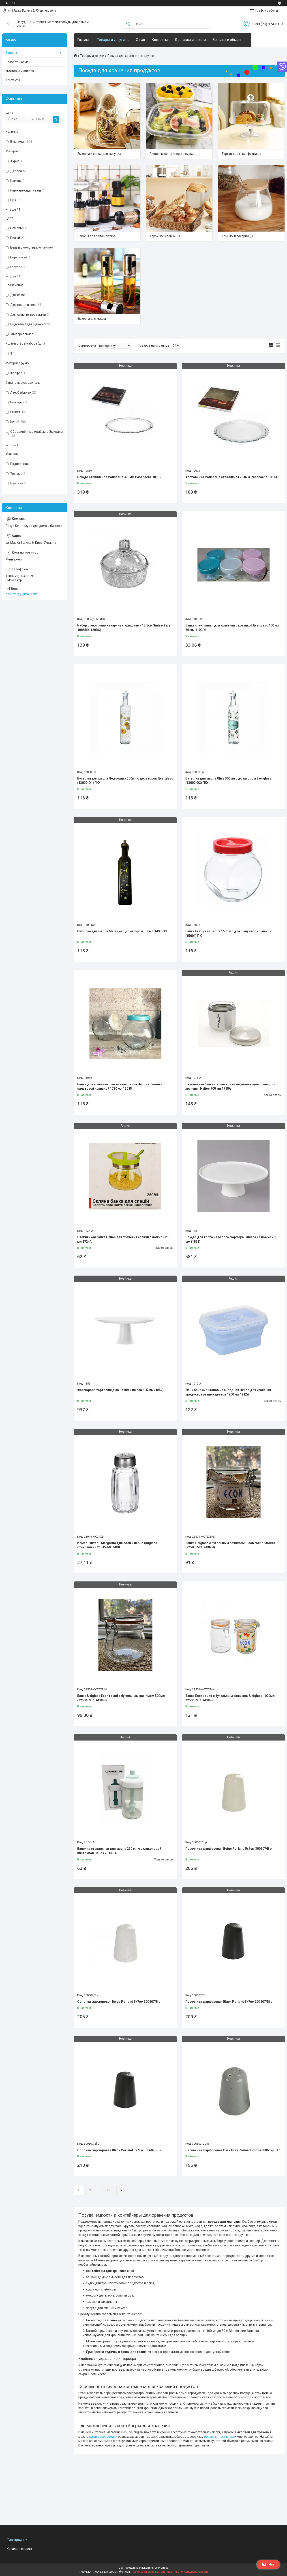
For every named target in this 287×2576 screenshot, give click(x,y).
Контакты (160, 40)
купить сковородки (103, 2436)
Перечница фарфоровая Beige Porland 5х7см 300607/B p (228, 1848)
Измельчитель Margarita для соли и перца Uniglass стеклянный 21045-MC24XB (117, 1545)
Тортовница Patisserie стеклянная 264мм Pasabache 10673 (231, 477)
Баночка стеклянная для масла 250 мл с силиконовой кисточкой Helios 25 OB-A (119, 1851)
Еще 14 (15, 276)
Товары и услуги (111, 40)
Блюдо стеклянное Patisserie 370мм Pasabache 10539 (119, 477)
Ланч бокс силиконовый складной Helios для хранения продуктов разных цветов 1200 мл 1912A (228, 1392)
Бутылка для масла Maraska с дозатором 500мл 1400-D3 (122, 931)
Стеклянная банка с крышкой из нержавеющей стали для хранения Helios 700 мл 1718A (230, 1086)
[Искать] (128, 24)
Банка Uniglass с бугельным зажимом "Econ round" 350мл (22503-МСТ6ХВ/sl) (230, 1545)
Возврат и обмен (226, 40)
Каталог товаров (19, 2548)
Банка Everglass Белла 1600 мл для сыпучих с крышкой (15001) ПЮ (228, 933)
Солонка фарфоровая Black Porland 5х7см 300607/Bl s (119, 2150)
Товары (11, 53)
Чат (268, 2564)
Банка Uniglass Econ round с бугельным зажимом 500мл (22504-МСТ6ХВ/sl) (121, 1698)
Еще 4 (14, 445)
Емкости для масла (91, 318)
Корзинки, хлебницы (165, 236)
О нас (140, 40)
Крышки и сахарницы (237, 236)
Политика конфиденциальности (187, 2571)
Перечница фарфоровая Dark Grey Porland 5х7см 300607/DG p (232, 2150)
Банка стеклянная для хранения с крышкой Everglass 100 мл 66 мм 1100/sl (232, 628)
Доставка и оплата (190, 40)
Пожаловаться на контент (148, 2571)
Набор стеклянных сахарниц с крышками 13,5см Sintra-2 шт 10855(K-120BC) (123, 628)
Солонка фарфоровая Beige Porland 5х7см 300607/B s (118, 2001)
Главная (83, 40)
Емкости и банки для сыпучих (99, 154)
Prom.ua (163, 2567)
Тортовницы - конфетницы (241, 154)
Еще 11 (15, 209)
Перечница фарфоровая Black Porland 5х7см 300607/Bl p (228, 2001)
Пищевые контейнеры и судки (172, 154)
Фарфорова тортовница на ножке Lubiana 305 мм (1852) (120, 1390)
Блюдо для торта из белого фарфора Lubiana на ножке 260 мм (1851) (231, 1239)
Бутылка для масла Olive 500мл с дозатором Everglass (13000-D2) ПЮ (228, 781)
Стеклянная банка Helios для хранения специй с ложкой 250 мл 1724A (123, 1239)
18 (108, 2190)
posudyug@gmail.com (21, 594)
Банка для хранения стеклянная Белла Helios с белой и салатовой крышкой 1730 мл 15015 (119, 1086)
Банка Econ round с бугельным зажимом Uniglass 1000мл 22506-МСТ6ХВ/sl (230, 1698)
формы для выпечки (218, 2436)
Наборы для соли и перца (96, 236)
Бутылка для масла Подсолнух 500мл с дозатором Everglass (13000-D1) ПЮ (125, 781)
